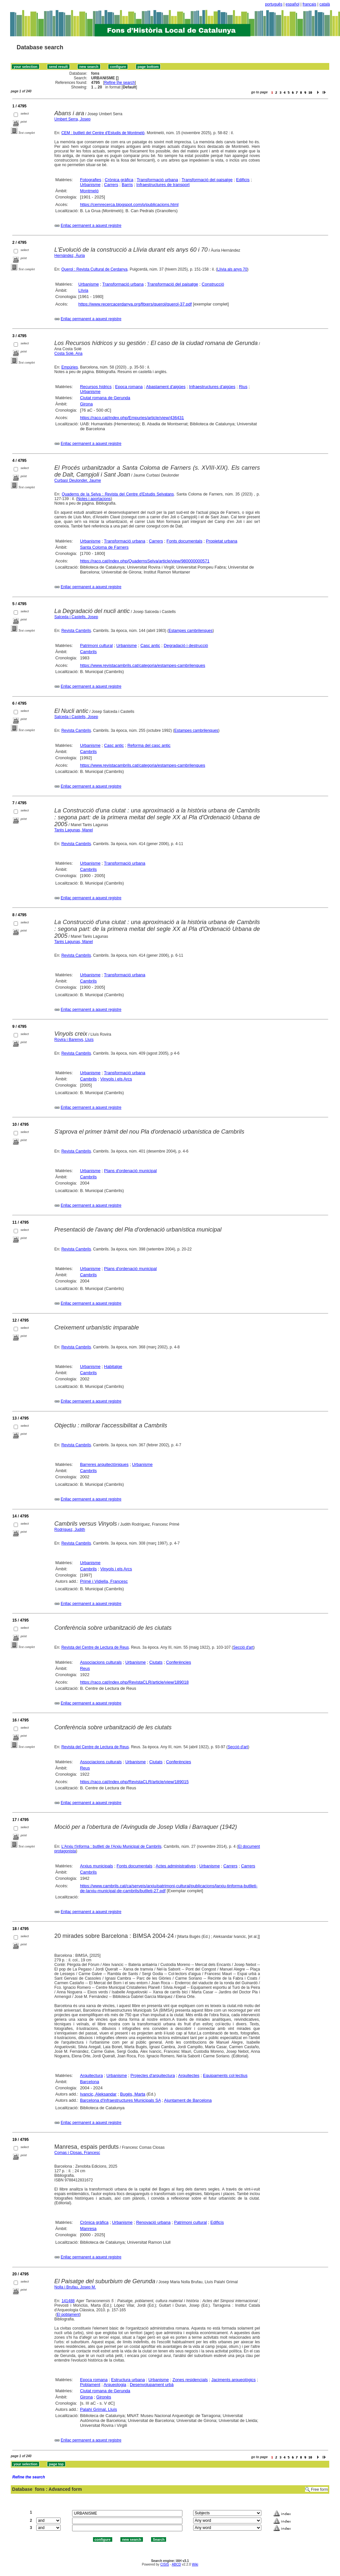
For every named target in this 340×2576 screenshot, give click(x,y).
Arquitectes (188, 2075)
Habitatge (113, 1366)
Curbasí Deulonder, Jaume (77, 480)
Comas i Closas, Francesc (77, 2152)
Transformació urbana (157, 179)
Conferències (178, 1662)
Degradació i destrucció (186, 645)
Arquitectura (91, 2075)
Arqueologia (114, 2384)
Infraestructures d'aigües (212, 386)
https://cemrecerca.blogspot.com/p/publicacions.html (129, 204)
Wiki (195, 2564)
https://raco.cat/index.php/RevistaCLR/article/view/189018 (134, 1682)
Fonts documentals (184, 541)
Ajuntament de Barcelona (188, 2100)
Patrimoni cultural (96, 645)
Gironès (103, 2397)
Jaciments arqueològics (233, 2379)
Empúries (69, 367)
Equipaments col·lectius (225, 2075)
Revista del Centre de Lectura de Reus (95, 1647)
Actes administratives (176, 1865)
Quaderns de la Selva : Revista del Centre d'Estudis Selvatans (118, 494)
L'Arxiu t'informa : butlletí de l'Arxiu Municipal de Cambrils (111, 1846)
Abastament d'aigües (165, 386)
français (309, 4)
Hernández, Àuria (69, 255)
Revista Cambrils (76, 630)
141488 (68, 2301)
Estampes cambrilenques (191, 630)
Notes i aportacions (94, 498)
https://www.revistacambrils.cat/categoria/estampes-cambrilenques (142, 665)
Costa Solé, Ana (68, 353)
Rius (243, 386)
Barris (127, 184)
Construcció (213, 284)
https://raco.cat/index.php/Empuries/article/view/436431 (132, 417)
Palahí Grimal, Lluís (98, 2409)
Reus (85, 1668)
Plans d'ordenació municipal (130, 1170)
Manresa (88, 2228)
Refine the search (119, 82)
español (292, 4)
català (324, 4)
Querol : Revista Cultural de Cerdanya (94, 269)
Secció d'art (243, 1647)
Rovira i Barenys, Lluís (74, 1039)
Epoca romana (129, 386)
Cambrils (88, 651)
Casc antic (150, 645)
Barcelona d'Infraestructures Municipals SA (120, 2100)
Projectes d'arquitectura (153, 2075)
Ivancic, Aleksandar (98, 2094)
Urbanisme (90, 184)
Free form (319, 2489)
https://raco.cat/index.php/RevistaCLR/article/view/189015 (134, 1781)
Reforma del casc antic (148, 745)
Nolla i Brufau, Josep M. (75, 2287)
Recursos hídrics (96, 386)
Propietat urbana (221, 541)
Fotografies (90, 179)
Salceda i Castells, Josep (76, 617)
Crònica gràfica (119, 179)
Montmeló (89, 190)
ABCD (176, 2564)
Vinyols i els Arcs (116, 1078)
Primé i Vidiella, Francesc (104, 1581)
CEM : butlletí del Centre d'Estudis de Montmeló (103, 133)
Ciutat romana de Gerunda (105, 397)
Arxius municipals (96, 1865)
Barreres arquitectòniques (104, 1464)
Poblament (90, 2384)
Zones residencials (190, 2379)
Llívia (83, 290)
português (273, 4)
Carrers (111, 184)
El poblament (68, 2314)
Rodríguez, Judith (69, 1529)
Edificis (243, 179)
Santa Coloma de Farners (104, 547)
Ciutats (155, 1662)
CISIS (164, 2564)
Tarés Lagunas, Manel (73, 830)
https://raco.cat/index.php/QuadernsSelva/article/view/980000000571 (144, 560)
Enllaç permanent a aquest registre (91, 225)
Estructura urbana (128, 2379)
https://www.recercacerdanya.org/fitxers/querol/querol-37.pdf (135, 304)
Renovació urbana (153, 2222)
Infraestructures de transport (163, 184)
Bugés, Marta (132, 2094)
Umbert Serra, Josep (72, 119)
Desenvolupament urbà (152, 2384)
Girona (86, 403)
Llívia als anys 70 (232, 269)
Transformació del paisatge (206, 179)
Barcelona (89, 2081)
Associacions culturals (101, 1662)
